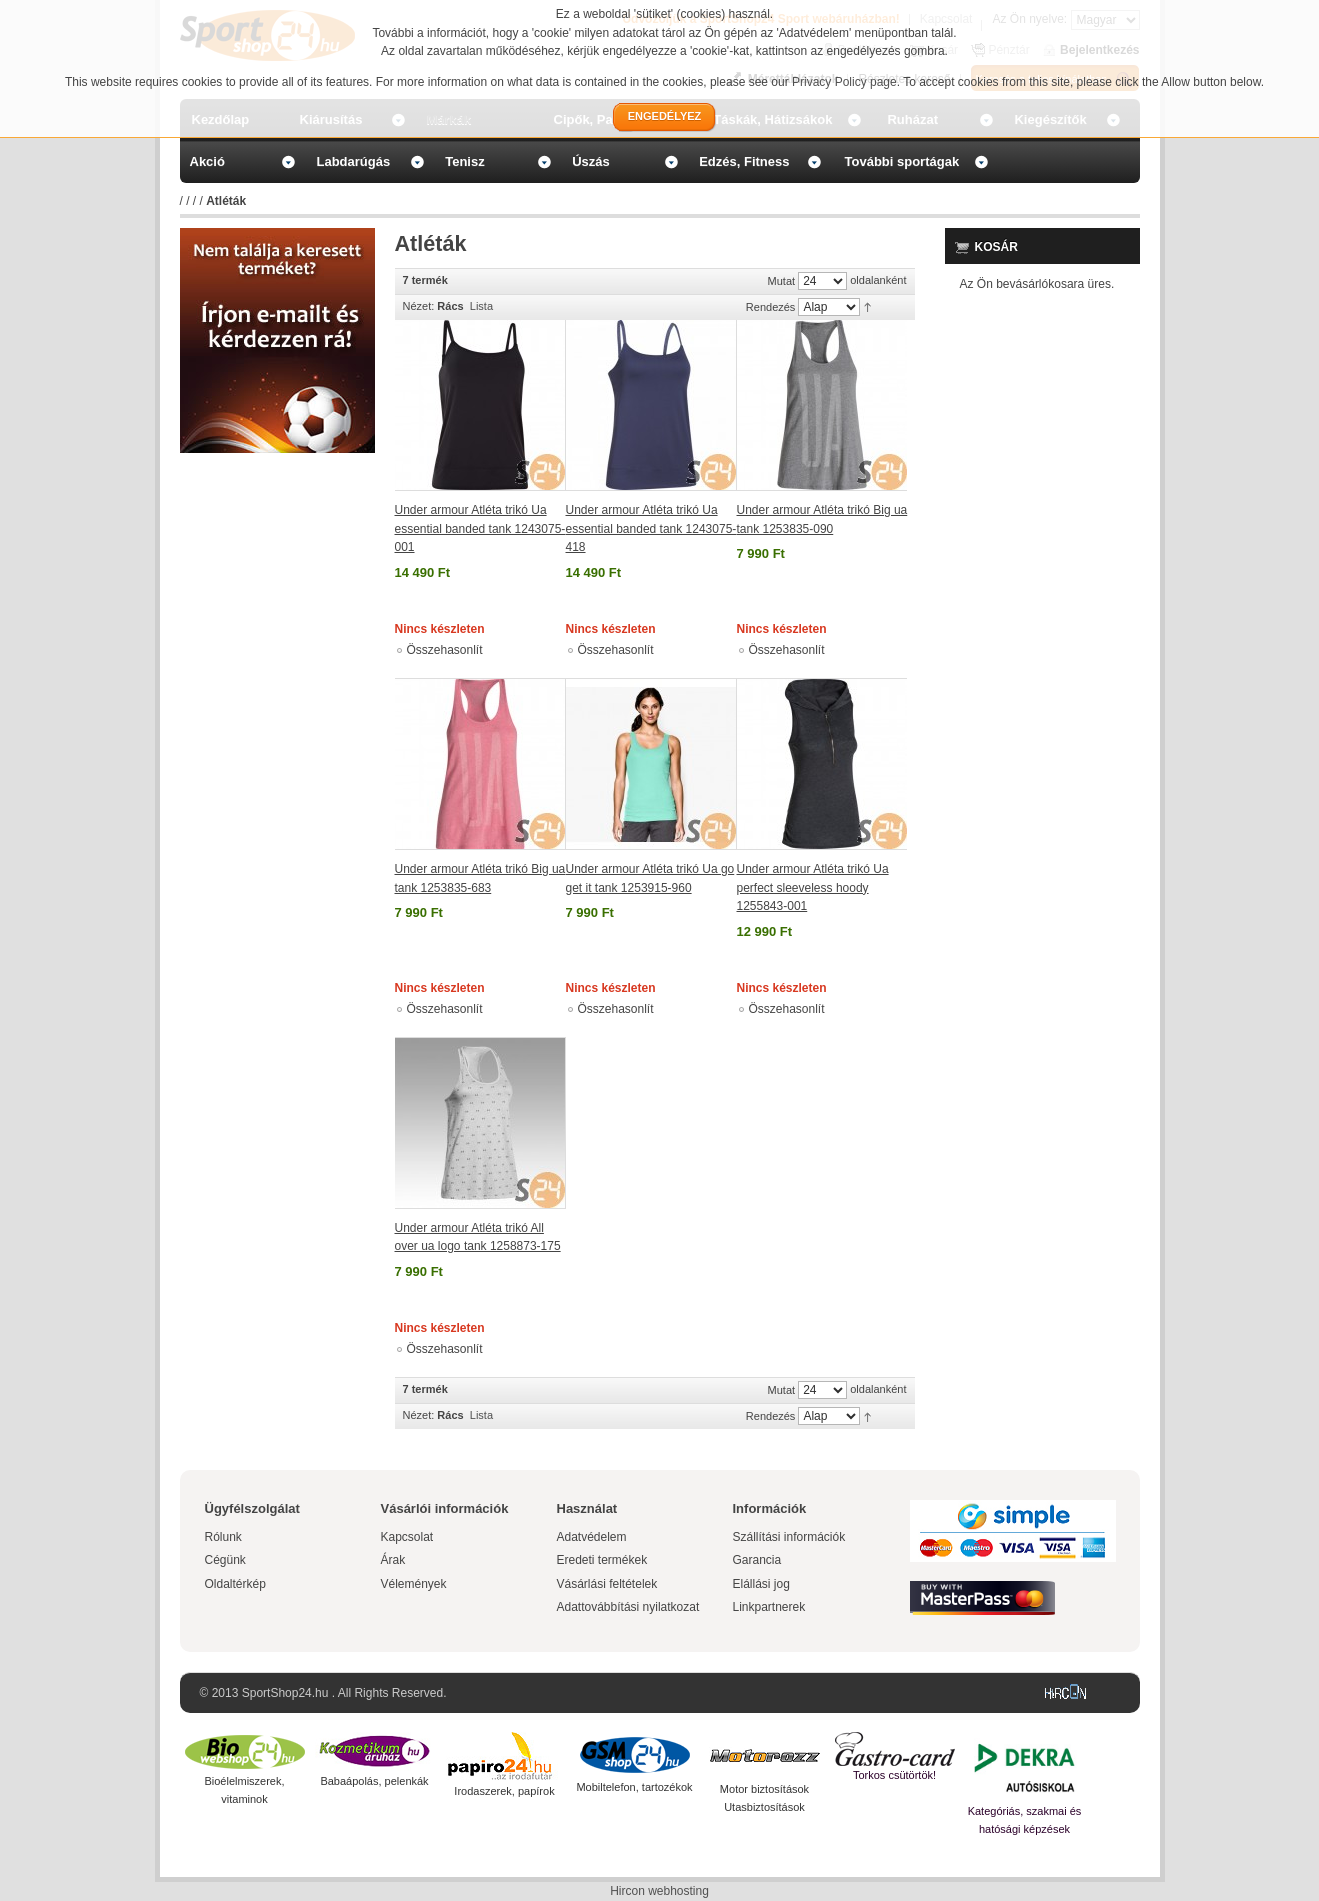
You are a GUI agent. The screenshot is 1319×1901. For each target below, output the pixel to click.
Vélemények (414, 1584)
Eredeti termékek (602, 1560)
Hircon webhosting (659, 1891)
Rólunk (223, 1537)
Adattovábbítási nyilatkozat (628, 1607)
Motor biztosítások (764, 1789)
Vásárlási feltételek (607, 1584)
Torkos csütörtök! (894, 1775)
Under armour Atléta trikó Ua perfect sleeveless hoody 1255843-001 (813, 887)
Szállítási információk (789, 1537)
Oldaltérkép (235, 1584)
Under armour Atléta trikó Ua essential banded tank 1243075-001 (480, 528)
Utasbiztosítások (764, 1807)
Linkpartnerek (769, 1607)
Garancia (757, 1560)
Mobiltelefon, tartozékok (634, 1787)
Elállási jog (761, 1584)
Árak (393, 1560)
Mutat (782, 281)
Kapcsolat (407, 1537)
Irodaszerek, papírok (504, 1791)
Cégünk (225, 1560)
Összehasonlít (445, 650)
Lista (481, 306)
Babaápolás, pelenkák (374, 1781)
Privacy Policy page (844, 82)
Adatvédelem (592, 1537)
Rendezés (771, 307)
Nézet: (419, 306)
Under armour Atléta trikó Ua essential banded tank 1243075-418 (651, 528)
